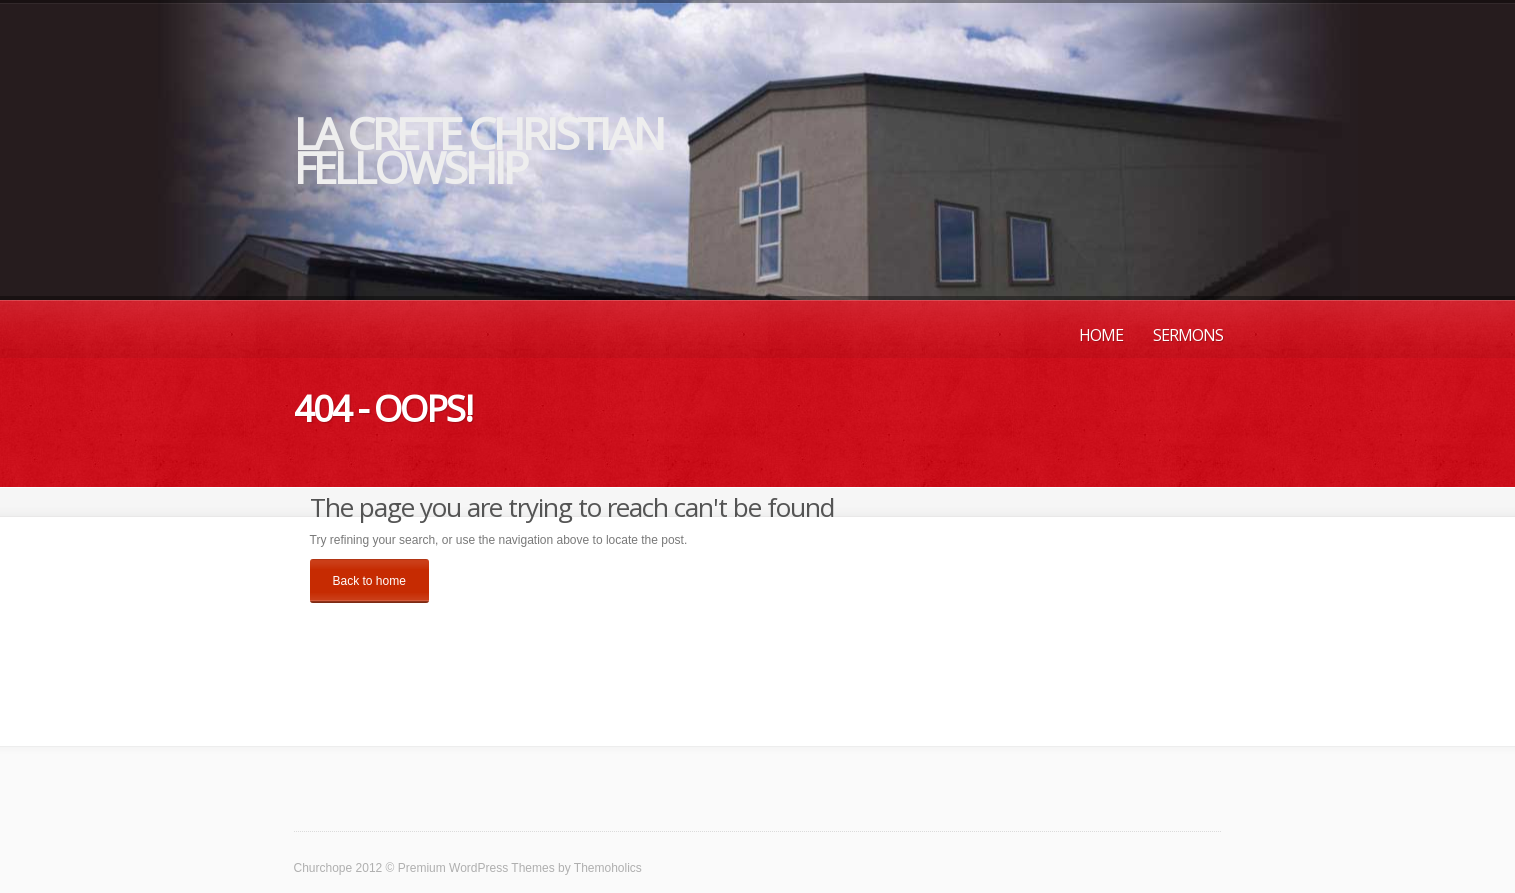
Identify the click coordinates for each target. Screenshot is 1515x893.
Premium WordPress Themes (476, 868)
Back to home (369, 581)
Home (1101, 335)
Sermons (1188, 335)
